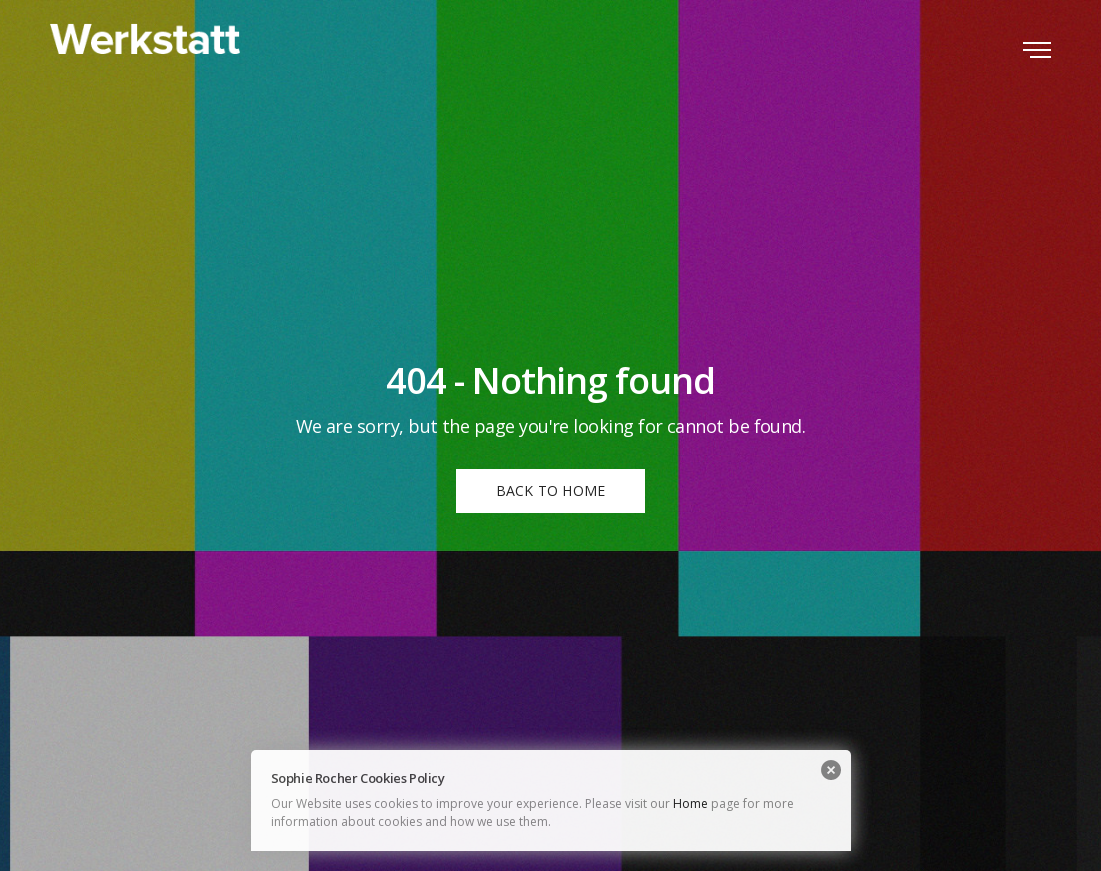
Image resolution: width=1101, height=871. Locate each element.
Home (690, 803)
